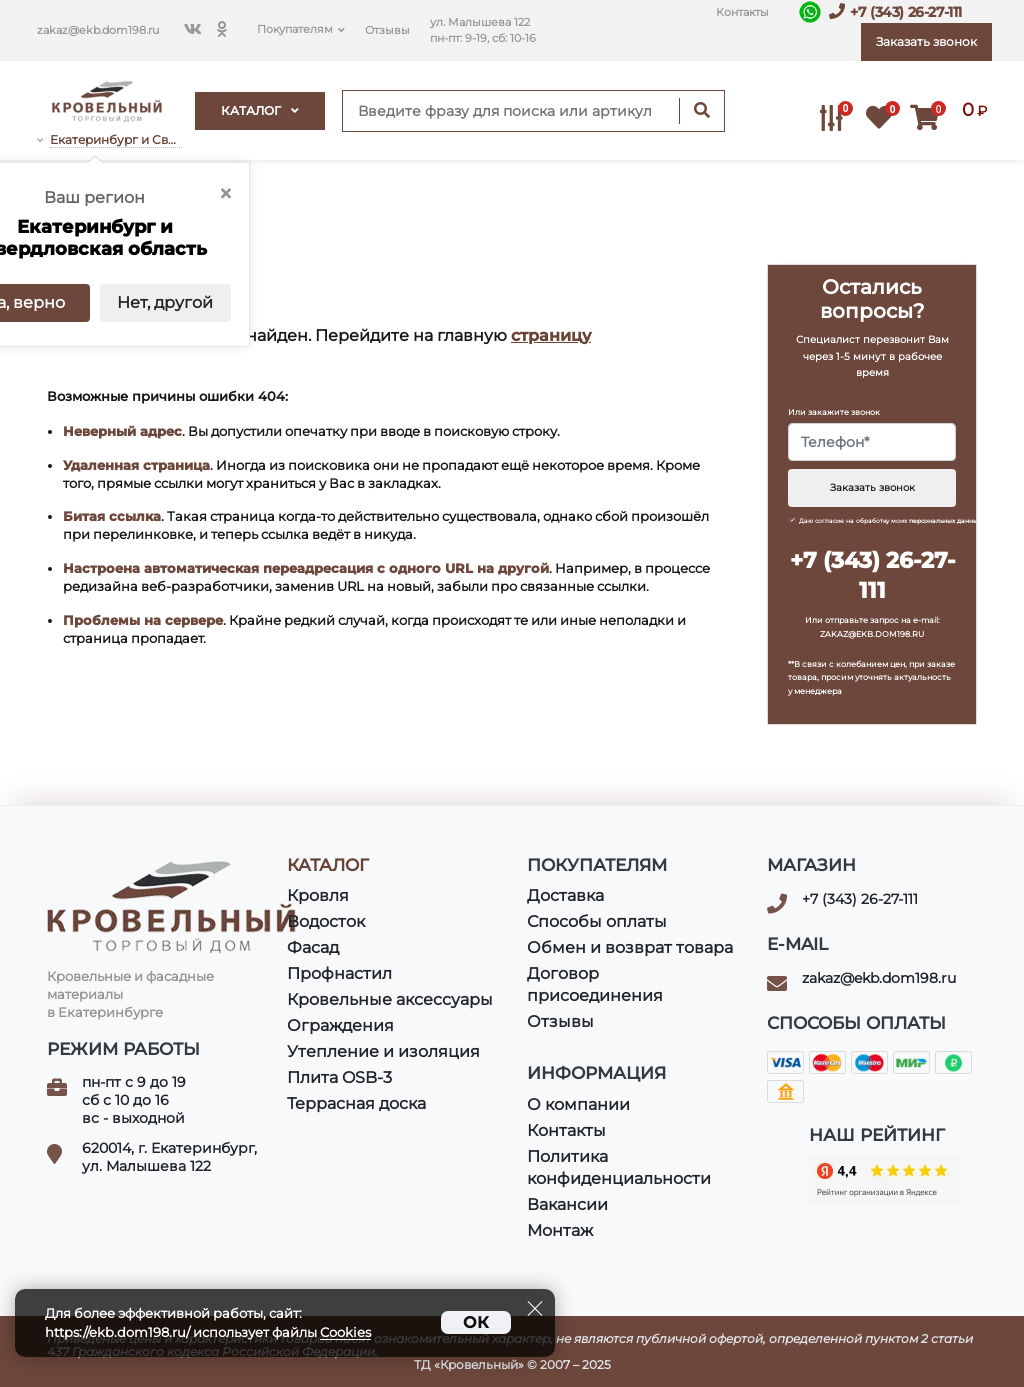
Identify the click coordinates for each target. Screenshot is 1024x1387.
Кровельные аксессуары (390, 999)
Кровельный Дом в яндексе (884, 1180)
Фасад (313, 947)
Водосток (326, 921)
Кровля (318, 895)
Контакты (742, 12)
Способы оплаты (597, 921)
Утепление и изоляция (383, 1051)
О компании (578, 1104)
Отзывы (387, 30)
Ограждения (340, 1025)
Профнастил (339, 973)
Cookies (345, 1332)
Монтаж (560, 1230)
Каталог (260, 110)
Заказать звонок (872, 487)
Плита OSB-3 (339, 1077)
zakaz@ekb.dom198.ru (98, 30)
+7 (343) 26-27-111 (906, 12)
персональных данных (945, 521)
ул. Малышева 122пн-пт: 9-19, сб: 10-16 (483, 30)
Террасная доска (356, 1103)
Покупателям (295, 29)
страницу (551, 335)
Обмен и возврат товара (630, 947)
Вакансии (567, 1204)
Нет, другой (165, 302)
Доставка (565, 895)
